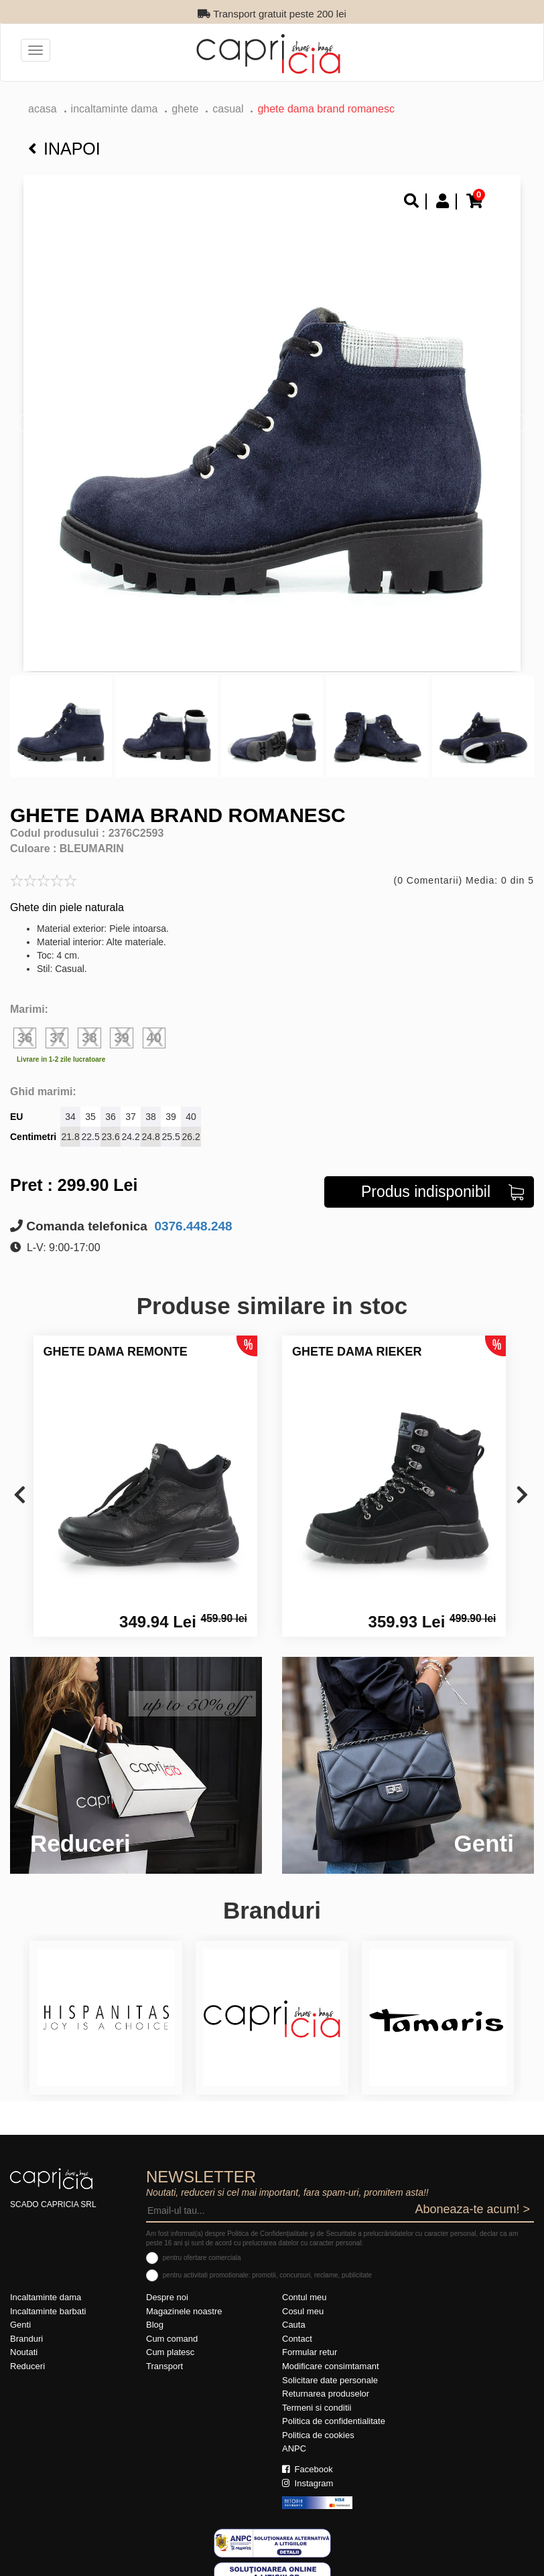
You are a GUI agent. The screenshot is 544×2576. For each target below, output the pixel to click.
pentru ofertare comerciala (202, 2257)
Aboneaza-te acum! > (472, 2209)
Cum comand (172, 2339)
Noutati (24, 2352)
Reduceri (27, 2366)
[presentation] (19, 1495)
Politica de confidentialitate (333, 2421)
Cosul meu (303, 2311)
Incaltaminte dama (114, 108)
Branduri (26, 2339)
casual (227, 108)
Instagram (307, 2483)
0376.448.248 (191, 1226)
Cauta (293, 2325)
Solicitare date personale (330, 2380)
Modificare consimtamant (330, 2366)
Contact (297, 2339)
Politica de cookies (318, 2435)
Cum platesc (170, 2352)
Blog (154, 2325)
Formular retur (309, 2352)
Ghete (185, 108)
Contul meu (304, 2297)
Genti (20, 2325)
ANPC (294, 2448)
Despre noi (167, 2297)
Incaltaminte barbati (48, 2311)
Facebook (307, 2469)
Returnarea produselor (325, 2394)
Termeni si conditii (316, 2408)
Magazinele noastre (184, 2311)
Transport (164, 2366)
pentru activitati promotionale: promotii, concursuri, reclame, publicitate (267, 2275)
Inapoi (64, 148)
